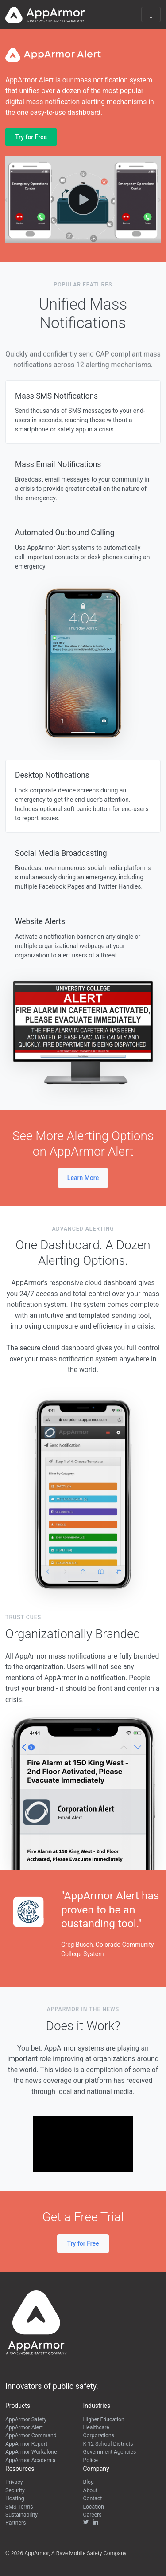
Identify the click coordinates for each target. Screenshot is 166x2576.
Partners (15, 2523)
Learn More (83, 1177)
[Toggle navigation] (151, 14)
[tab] (83, 412)
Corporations (99, 2435)
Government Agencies (109, 2452)
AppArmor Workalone (31, 2452)
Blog (88, 2482)
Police (90, 2460)
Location (93, 2507)
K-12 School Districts (108, 2444)
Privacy (14, 2482)
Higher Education (103, 2419)
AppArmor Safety (25, 2419)
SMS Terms (19, 2507)
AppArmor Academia (30, 2460)
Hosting (14, 2498)
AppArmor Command (31, 2435)
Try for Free (31, 137)
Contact (92, 2498)
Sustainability (21, 2515)
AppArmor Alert (24, 2427)
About (90, 2490)
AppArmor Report (26, 2444)
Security (15, 2490)
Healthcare (96, 2427)
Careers (92, 2515)
